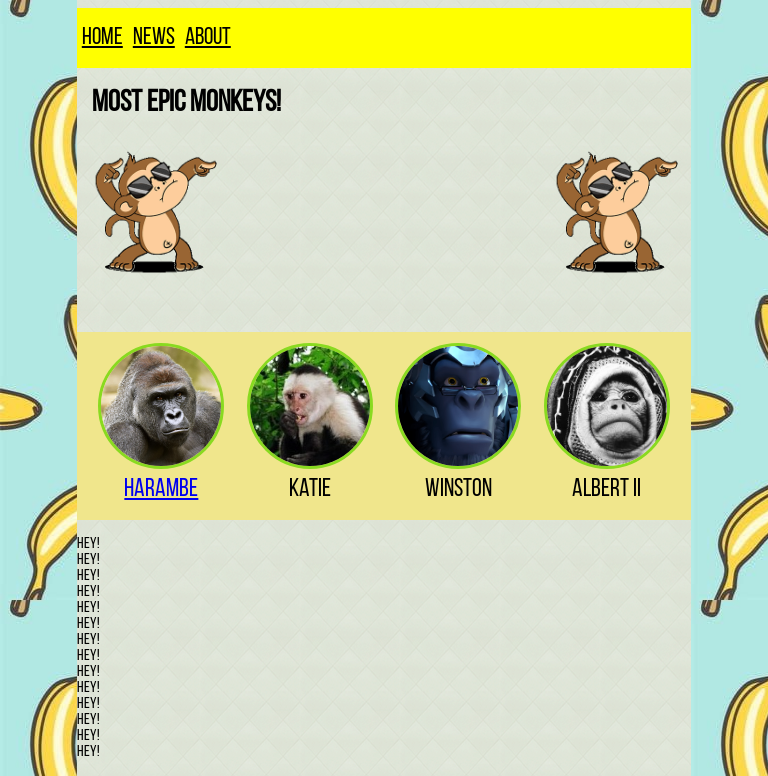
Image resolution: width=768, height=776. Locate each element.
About (208, 38)
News (154, 38)
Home (102, 38)
